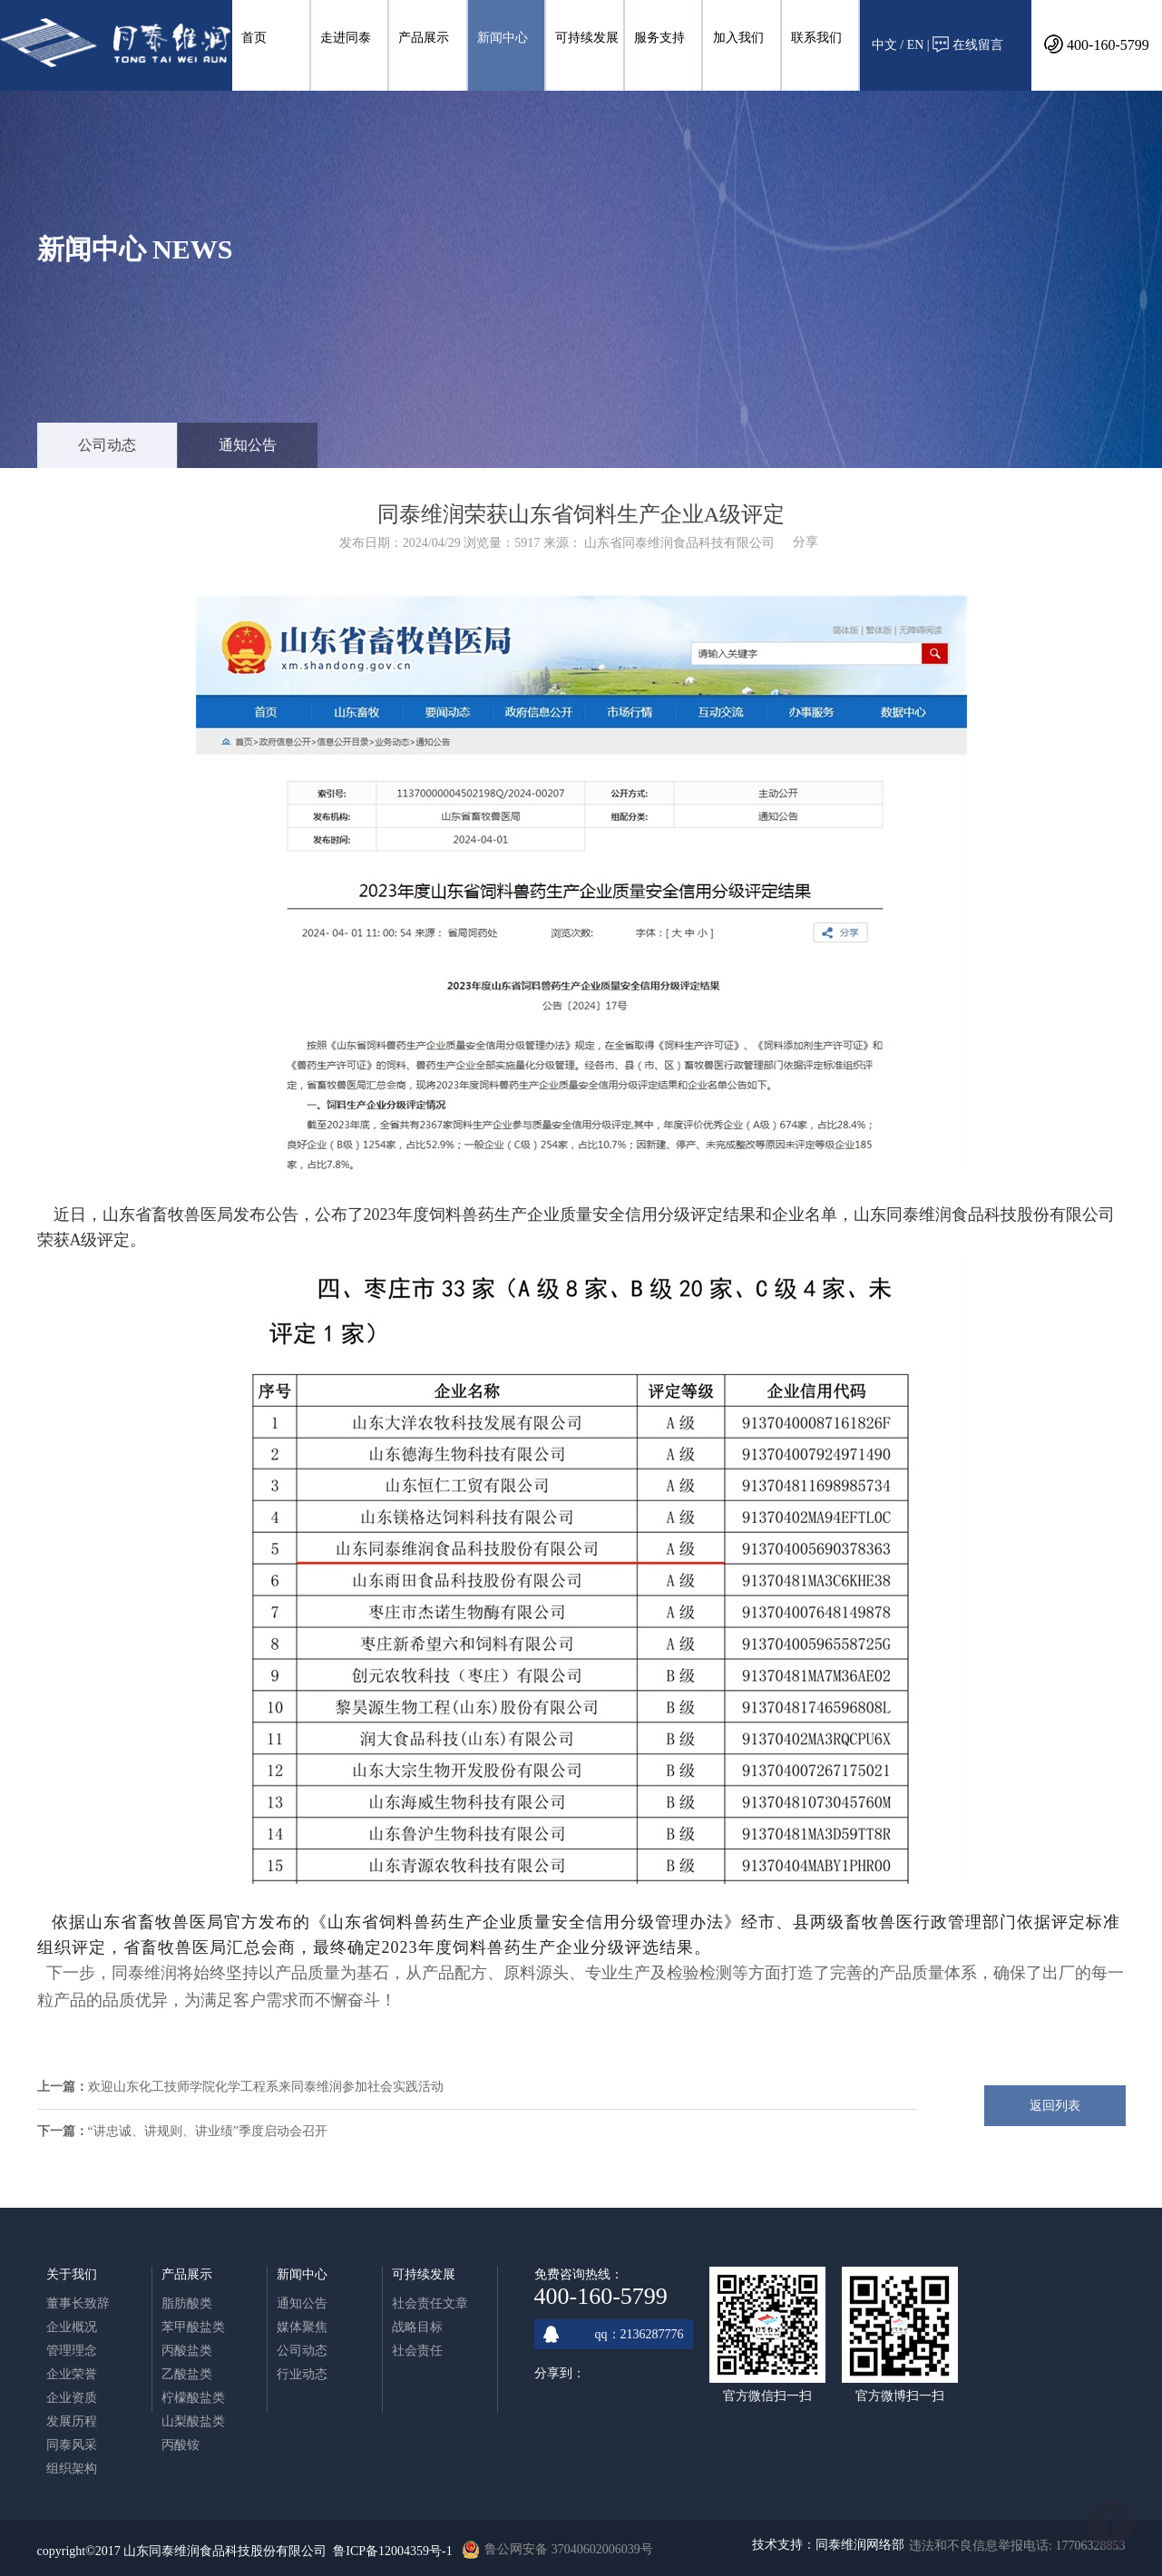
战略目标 (417, 2327)
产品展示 (423, 37)
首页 (254, 37)
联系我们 (816, 37)
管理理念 (71, 2350)
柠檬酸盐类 (193, 2398)
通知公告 (248, 445)
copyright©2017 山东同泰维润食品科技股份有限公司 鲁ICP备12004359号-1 (245, 2551)
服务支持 (659, 37)
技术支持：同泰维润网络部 (828, 2545)
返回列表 (1055, 2106)
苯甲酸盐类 (193, 2327)
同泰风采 (71, 2445)
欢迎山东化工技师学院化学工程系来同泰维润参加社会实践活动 (266, 2086)
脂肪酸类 (186, 2303)
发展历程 (71, 2421)
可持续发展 (587, 37)
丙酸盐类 (186, 2350)
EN (915, 45)
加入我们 (738, 37)
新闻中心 (502, 37)
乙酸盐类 (186, 2374)
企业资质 (71, 2398)
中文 (884, 45)
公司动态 (107, 445)
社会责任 (417, 2350)
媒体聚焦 (302, 2327)
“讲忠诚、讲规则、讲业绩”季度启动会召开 (207, 2131)
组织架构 (71, 2468)
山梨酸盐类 (193, 2421)
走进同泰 (345, 37)
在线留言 (968, 44)
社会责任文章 (430, 2303)
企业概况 (71, 2327)
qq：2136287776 (613, 2334)
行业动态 (302, 2374)
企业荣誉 (71, 2374)
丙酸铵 (180, 2445)
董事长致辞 (78, 2303)
